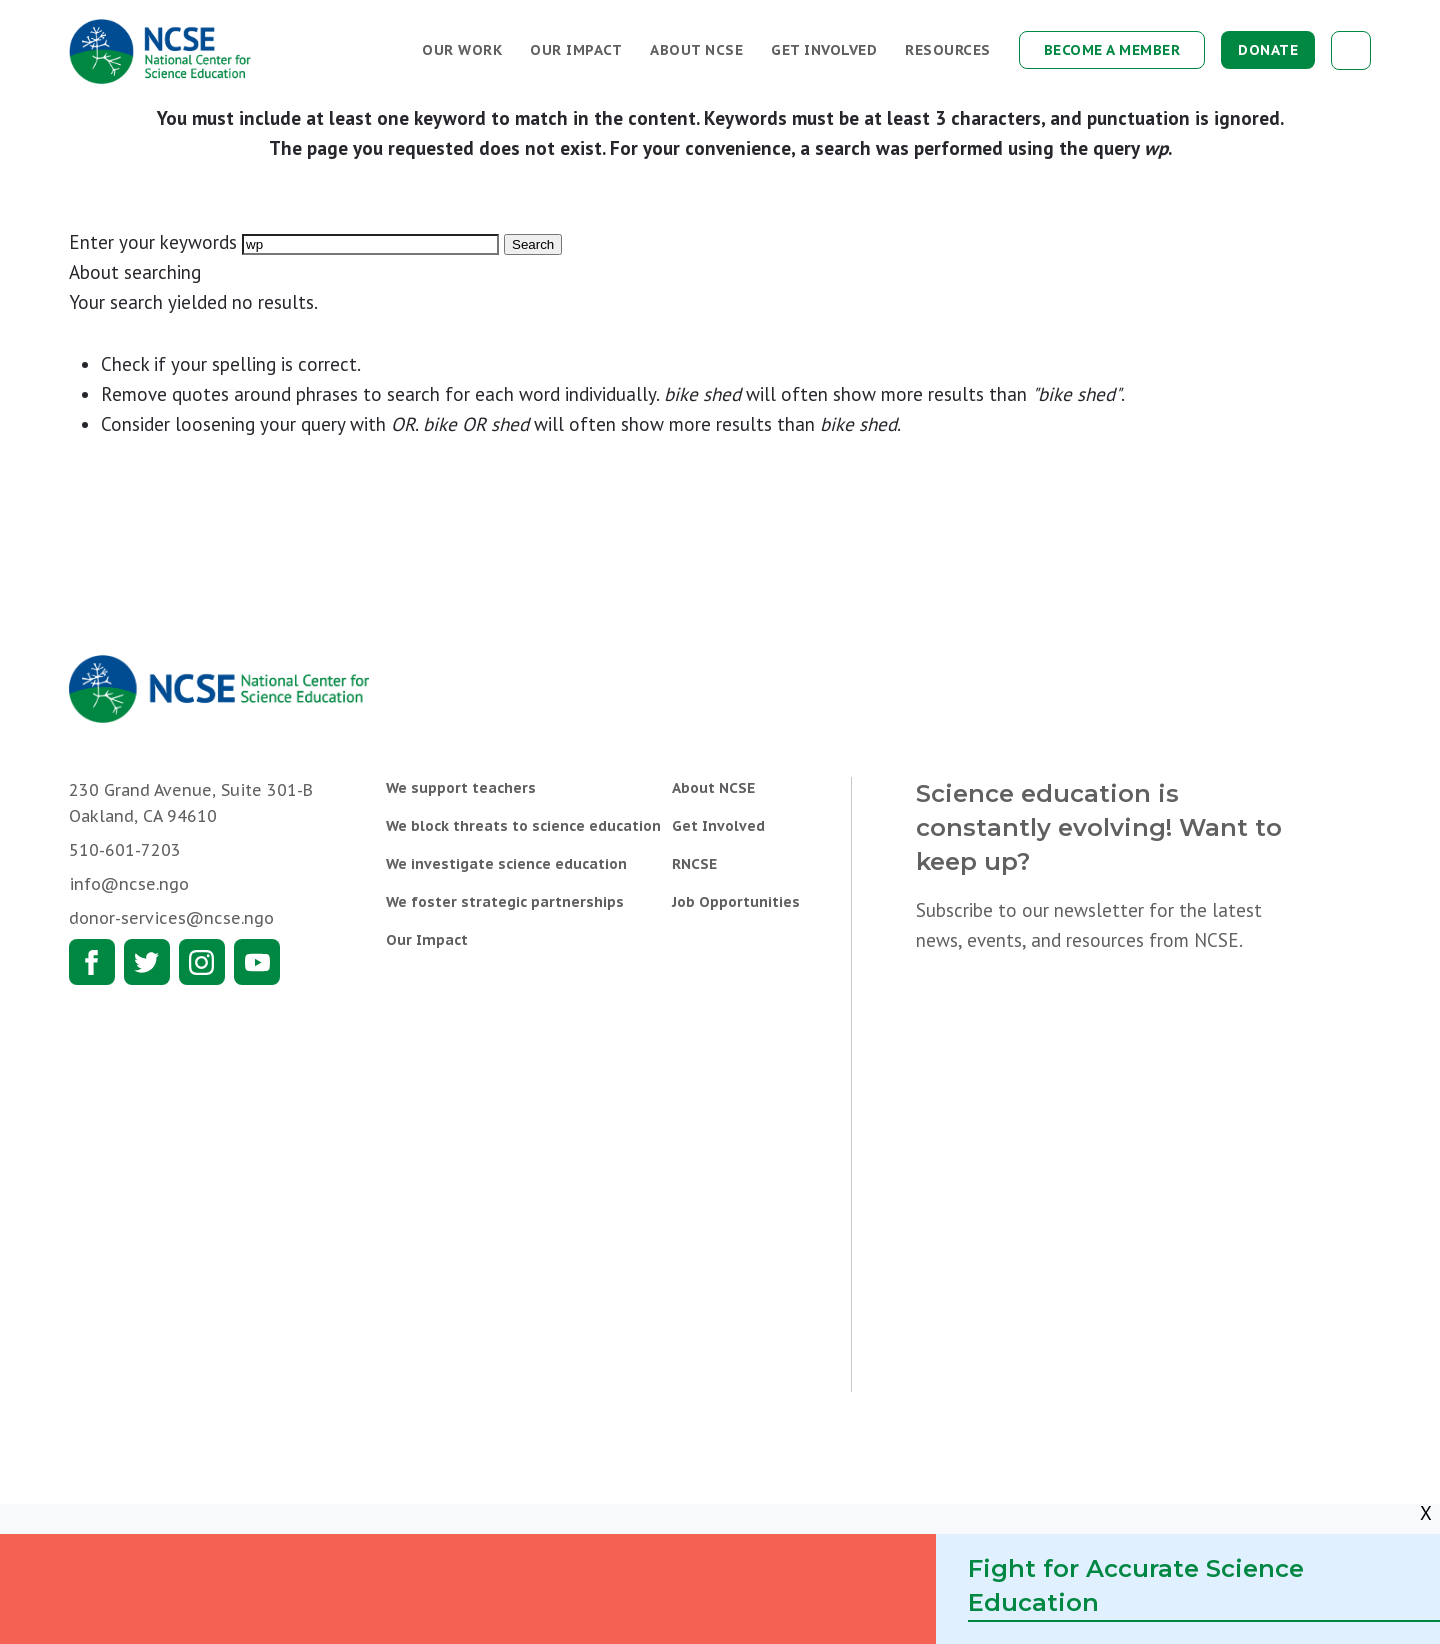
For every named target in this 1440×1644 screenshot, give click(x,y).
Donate (1268, 50)
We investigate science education (506, 864)
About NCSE (696, 50)
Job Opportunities (736, 902)
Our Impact (576, 50)
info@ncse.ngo (129, 884)
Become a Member (1112, 50)
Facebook (92, 962)
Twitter (147, 962)
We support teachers (461, 788)
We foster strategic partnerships (505, 902)
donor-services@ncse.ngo (171, 918)
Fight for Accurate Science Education (1136, 1585)
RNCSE (694, 864)
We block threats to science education (523, 826)
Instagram (202, 962)
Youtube (257, 962)
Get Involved (824, 50)
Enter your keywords (153, 242)
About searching (135, 272)
